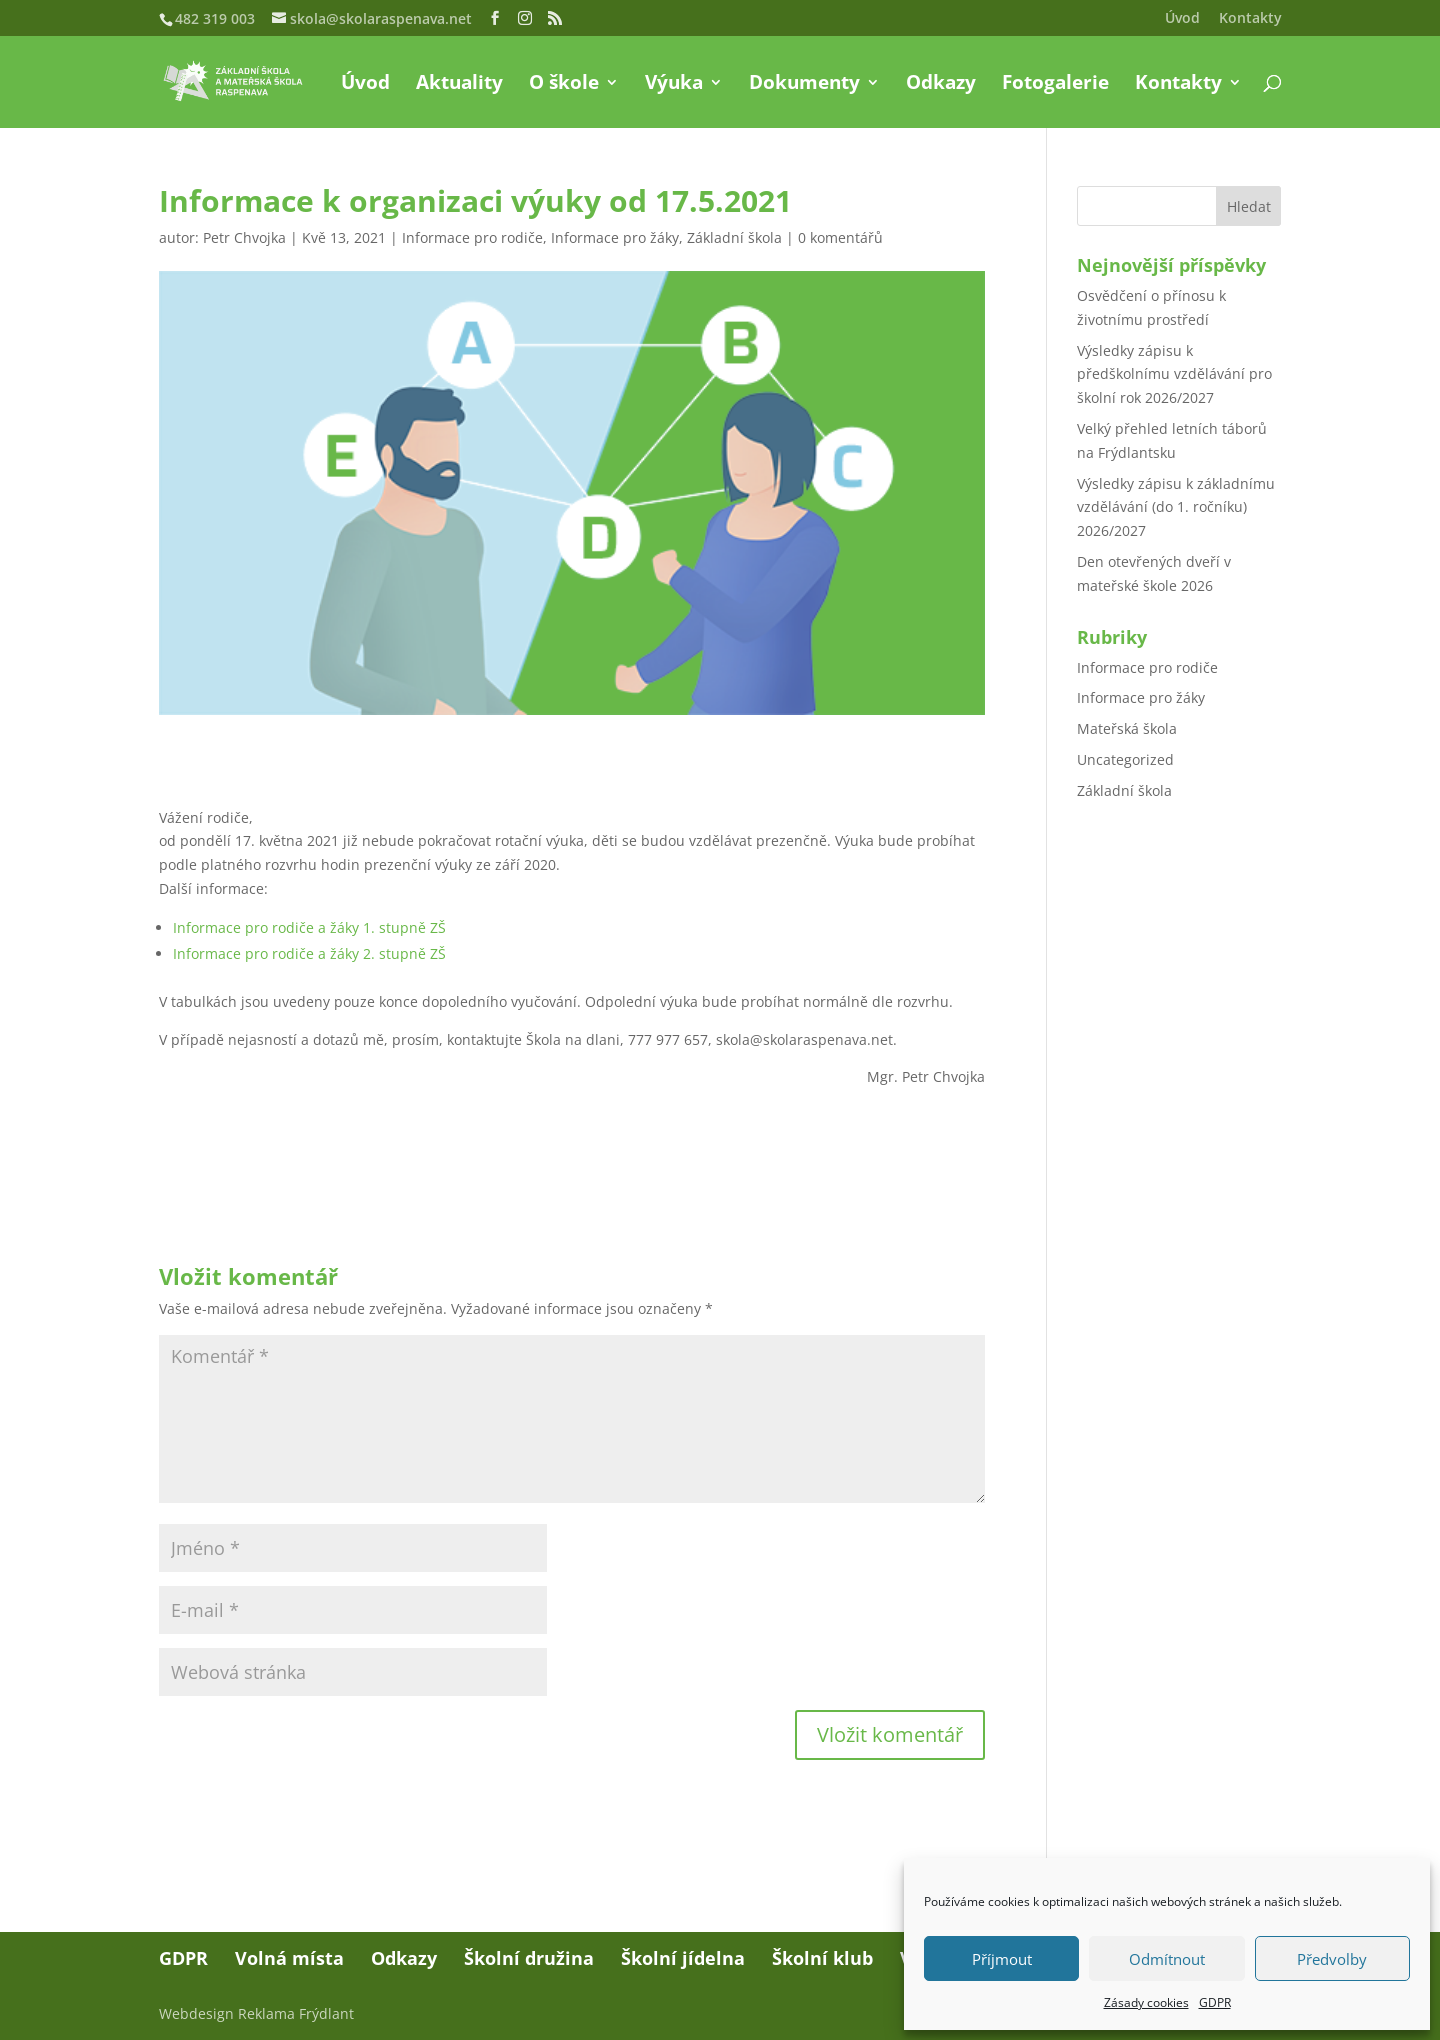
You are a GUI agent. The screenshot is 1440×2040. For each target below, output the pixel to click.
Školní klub (822, 1958)
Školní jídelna (683, 1958)
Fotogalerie (1055, 85)
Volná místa (289, 1958)
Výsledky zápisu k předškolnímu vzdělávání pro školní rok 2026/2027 (1174, 374)
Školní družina (529, 1958)
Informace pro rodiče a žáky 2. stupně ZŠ (309, 953)
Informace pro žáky (615, 237)
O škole (564, 85)
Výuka (674, 85)
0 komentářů (840, 237)
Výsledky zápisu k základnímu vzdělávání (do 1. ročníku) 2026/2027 (1176, 507)
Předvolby (1332, 1959)
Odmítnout (1167, 1959)
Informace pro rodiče (472, 237)
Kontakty (1250, 19)
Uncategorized (1125, 759)
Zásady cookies (1146, 2002)
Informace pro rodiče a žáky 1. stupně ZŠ (309, 927)
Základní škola (734, 237)
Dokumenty (804, 85)
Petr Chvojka (244, 237)
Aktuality (459, 85)
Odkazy (941, 85)
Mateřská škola (1127, 728)
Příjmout (1002, 1959)
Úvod (1182, 19)
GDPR (1215, 2002)
